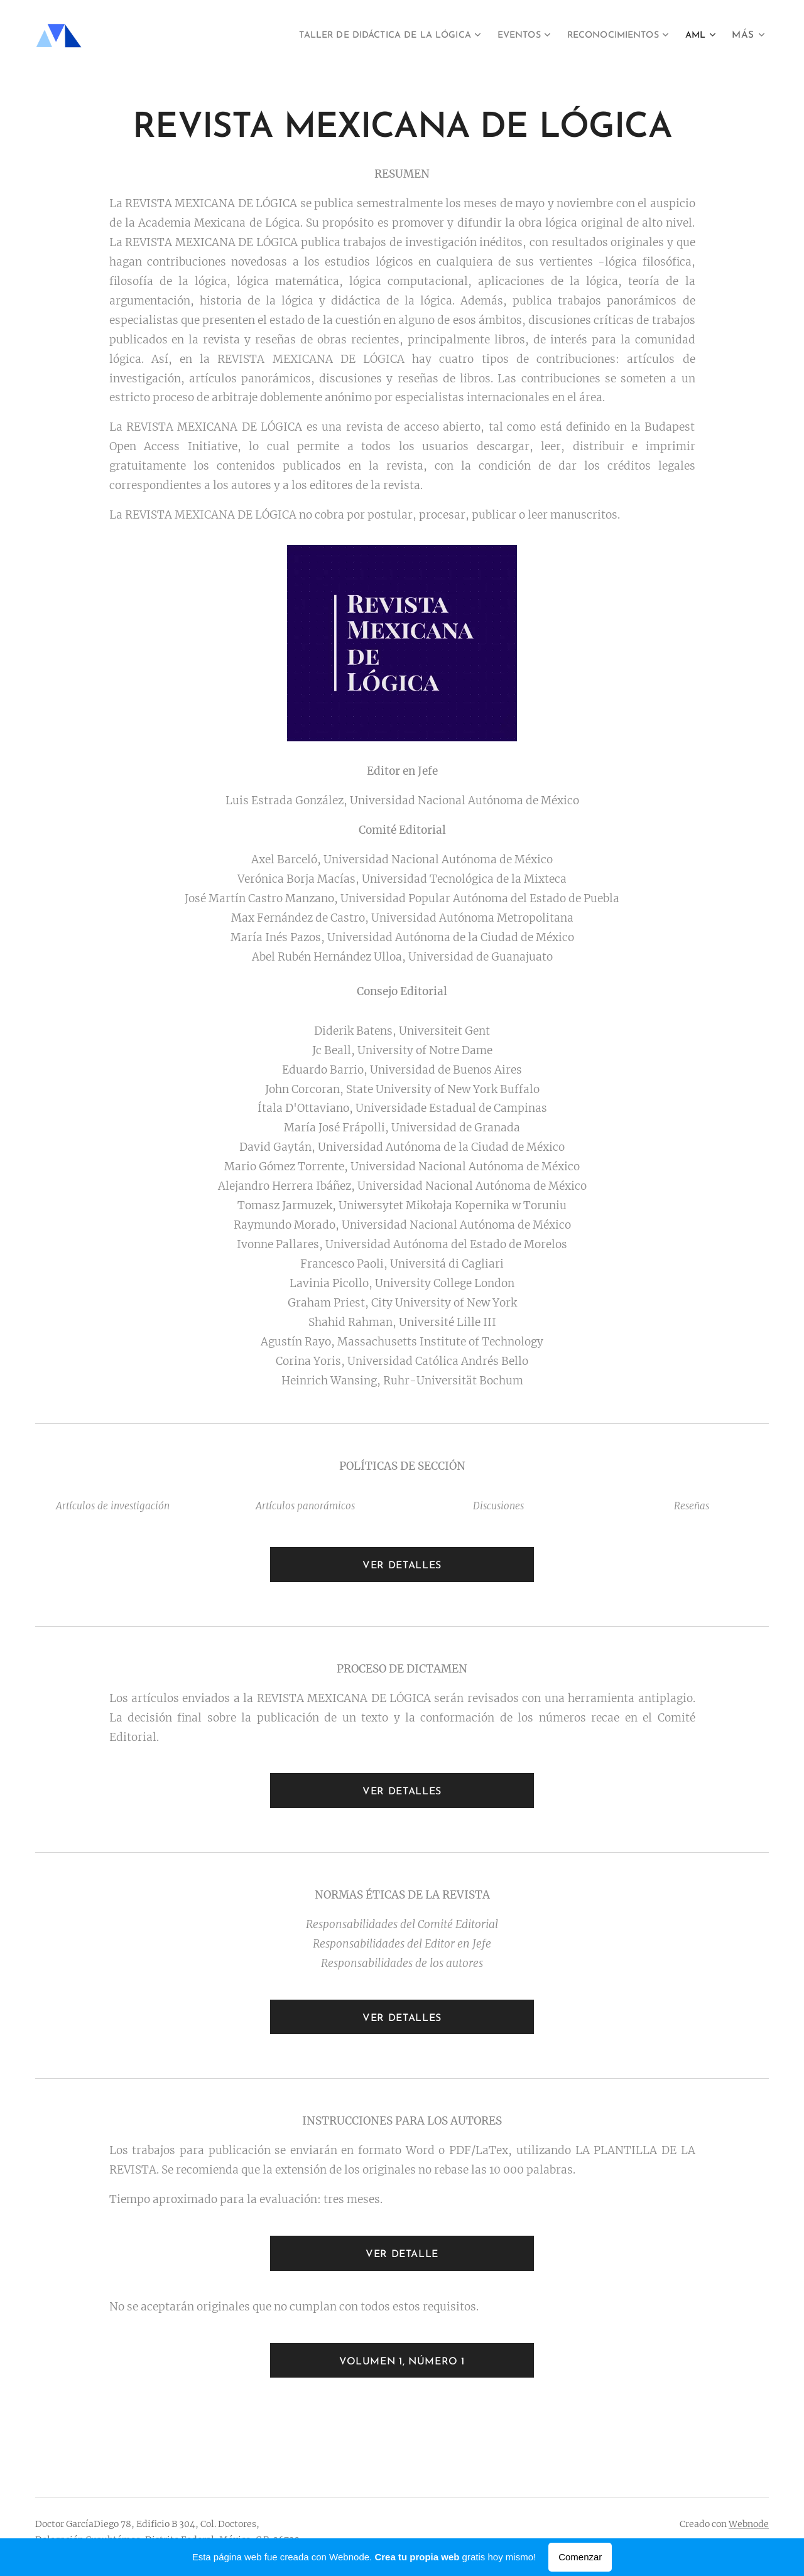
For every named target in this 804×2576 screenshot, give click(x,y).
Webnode (749, 2524)
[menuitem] (355, 35)
